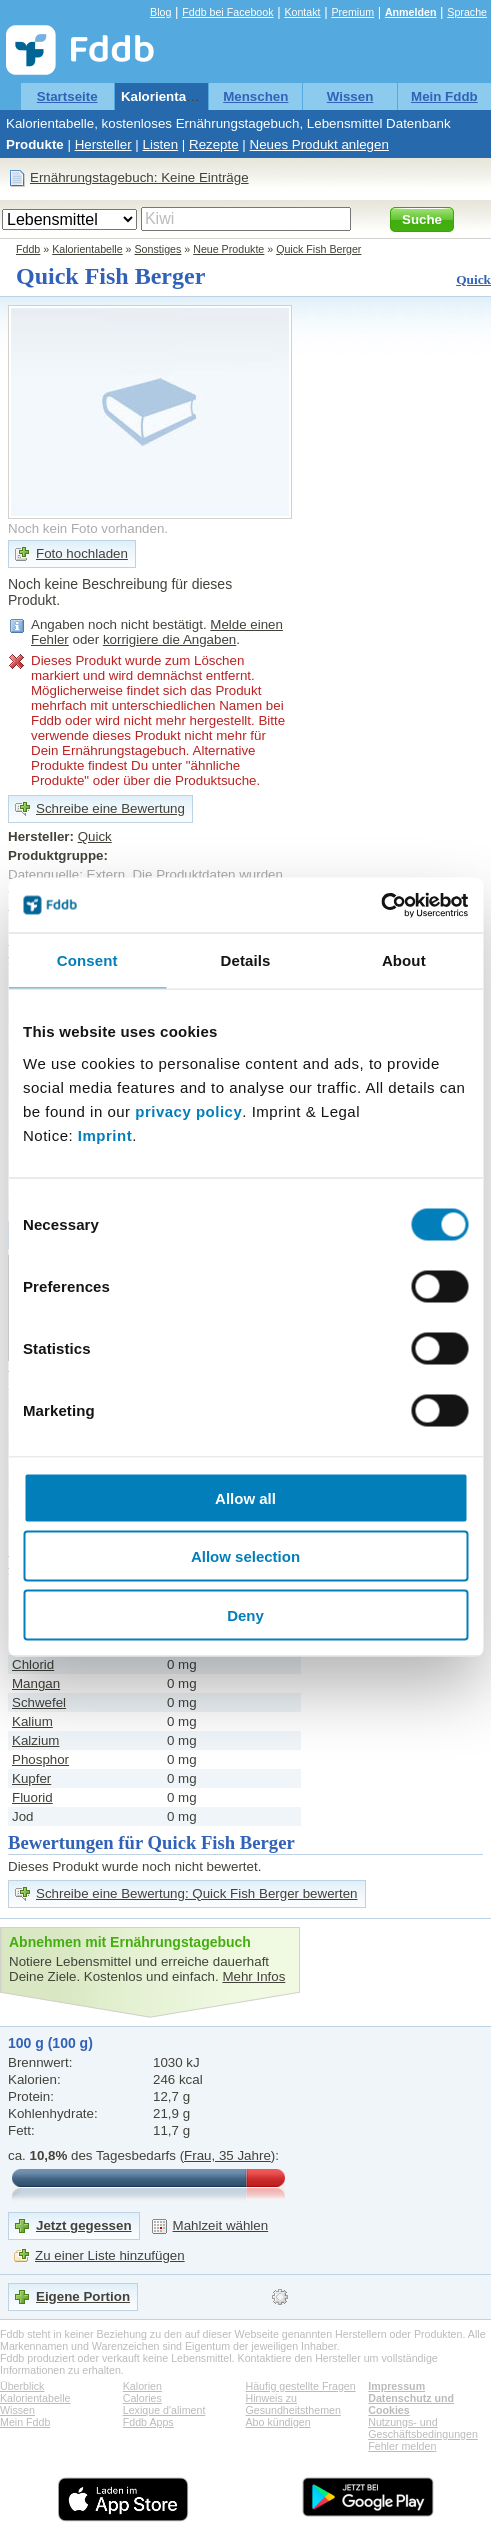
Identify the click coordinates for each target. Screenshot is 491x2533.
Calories (142, 2398)
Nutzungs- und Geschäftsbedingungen (423, 2428)
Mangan (36, 1683)
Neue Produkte (228, 249)
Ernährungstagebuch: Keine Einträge (139, 177)
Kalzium (35, 1740)
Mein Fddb (444, 96)
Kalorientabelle (169, 96)
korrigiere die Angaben (169, 639)
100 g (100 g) (50, 2043)
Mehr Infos (253, 1976)
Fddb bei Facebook (227, 12)
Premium (352, 12)
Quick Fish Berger (318, 249)
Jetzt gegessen (84, 2225)
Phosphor (40, 1759)
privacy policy (188, 1110)
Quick (473, 279)
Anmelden (411, 12)
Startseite (67, 96)
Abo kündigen (278, 2422)
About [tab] (404, 960)
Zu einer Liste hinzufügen (110, 2255)
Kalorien (142, 2386)
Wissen (350, 96)
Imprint (105, 1134)
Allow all (245, 1497)
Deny (245, 1614)
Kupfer (31, 1778)
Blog (160, 12)
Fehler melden (402, 2446)
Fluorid (32, 1797)
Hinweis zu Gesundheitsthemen (293, 2404)
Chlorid (33, 1664)
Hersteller (103, 144)
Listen (161, 144)
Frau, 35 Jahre (227, 2155)
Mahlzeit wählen (221, 2225)
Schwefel (39, 1702)
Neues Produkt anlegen (319, 144)
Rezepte (214, 144)
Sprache (467, 12)
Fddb (28, 249)
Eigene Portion (83, 2296)
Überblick (22, 2386)
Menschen (255, 96)
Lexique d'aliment (164, 2410)
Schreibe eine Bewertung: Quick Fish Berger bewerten (197, 1893)
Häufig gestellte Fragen (301, 2386)
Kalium (32, 1721)
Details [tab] (246, 960)
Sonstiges (158, 249)
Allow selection (245, 1556)
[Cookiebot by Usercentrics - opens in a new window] (380, 905)
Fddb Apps (148, 2422)
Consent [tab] (87, 960)
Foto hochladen (82, 553)
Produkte (35, 144)
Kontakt (302, 12)
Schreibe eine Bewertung (110, 808)
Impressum (396, 2386)
